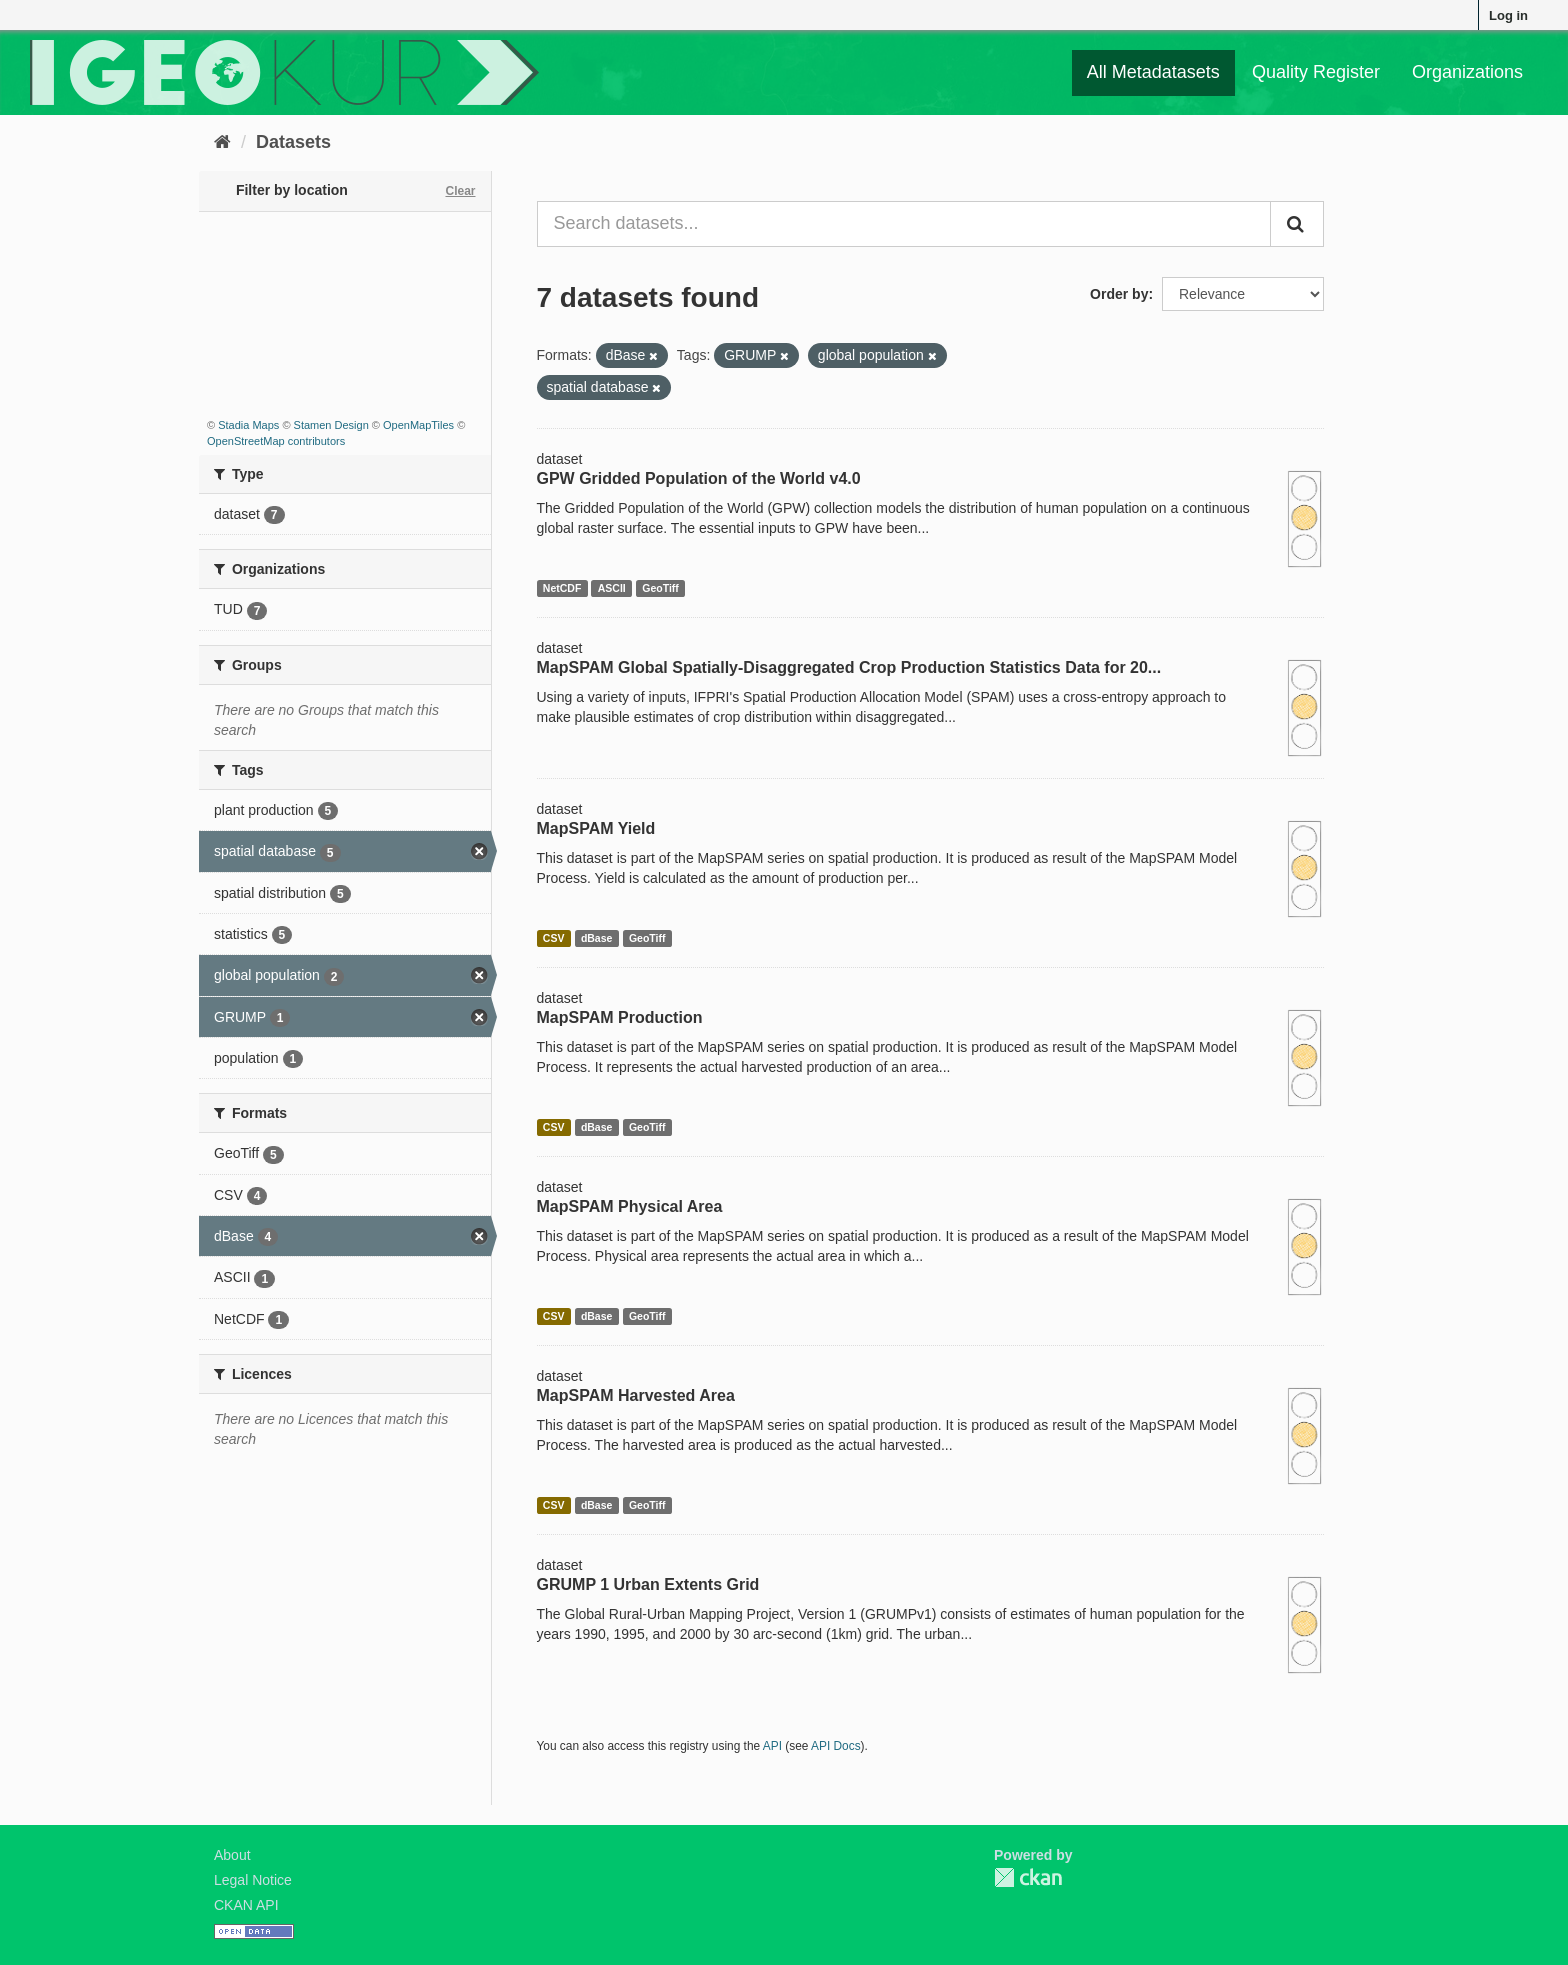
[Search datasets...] (904, 224)
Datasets (293, 142)
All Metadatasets (1153, 72)
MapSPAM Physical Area (630, 1206)
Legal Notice (253, 1880)
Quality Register (1316, 72)
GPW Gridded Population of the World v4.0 (699, 478)
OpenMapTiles (418, 425)
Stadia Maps (248, 425)
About (232, 1855)
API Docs (836, 1746)
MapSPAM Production (620, 1017)
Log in (1508, 15)
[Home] (222, 142)
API (772, 1746)
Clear (460, 191)
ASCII (612, 588)
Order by (1119, 294)
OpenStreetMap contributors (276, 441)
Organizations (1467, 72)
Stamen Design (331, 425)
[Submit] (1297, 224)
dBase (597, 938)
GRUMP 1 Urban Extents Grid (648, 1584)
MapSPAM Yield (596, 828)
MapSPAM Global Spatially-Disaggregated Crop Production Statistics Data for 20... (849, 667)
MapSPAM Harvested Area (636, 1395)
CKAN (1028, 1877)
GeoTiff (660, 588)
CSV (554, 938)
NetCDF (562, 588)
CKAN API (246, 1905)
